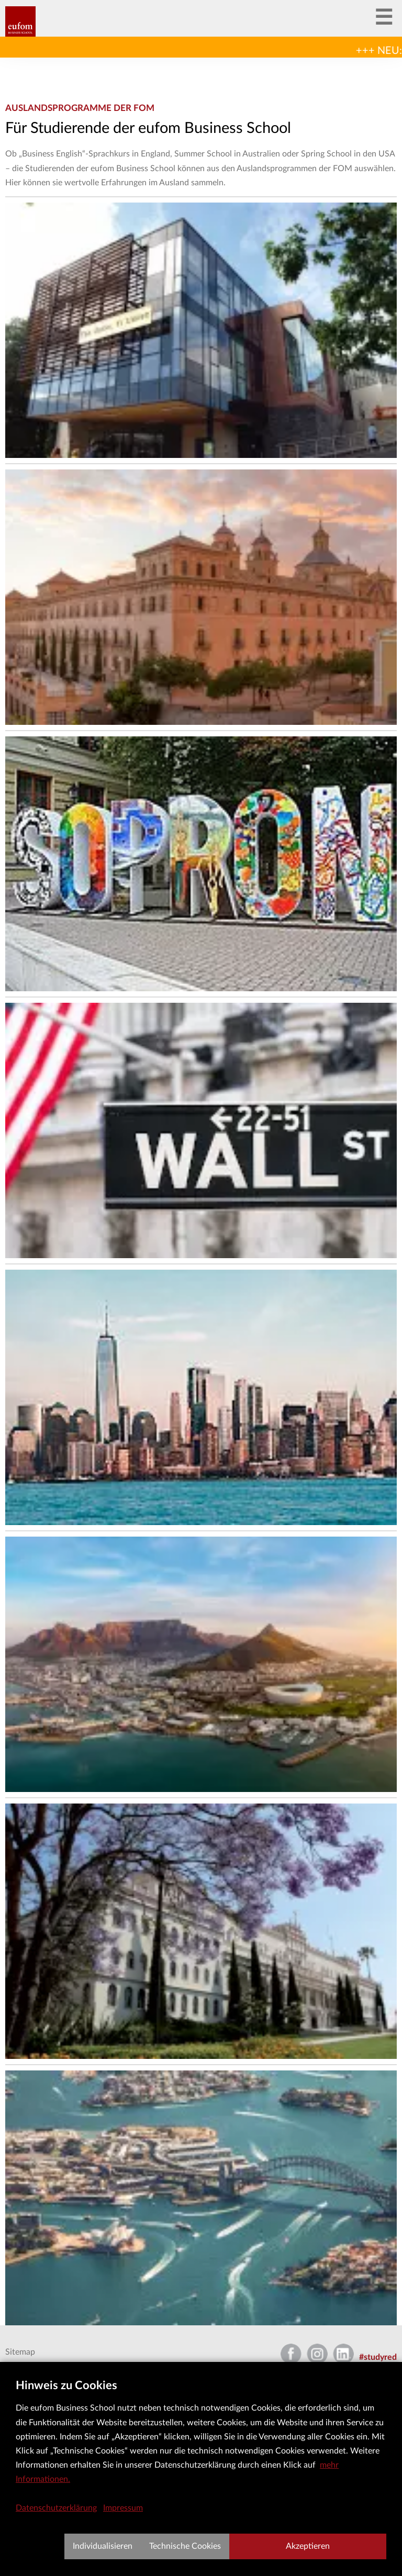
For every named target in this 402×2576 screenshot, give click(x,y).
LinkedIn (343, 2350)
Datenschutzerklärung (56, 2508)
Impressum (123, 2508)
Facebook (291, 2350)
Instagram (317, 2350)
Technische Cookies (185, 2546)
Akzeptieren (308, 2546)
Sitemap (20, 2352)
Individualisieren (102, 2546)
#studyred (378, 2357)
